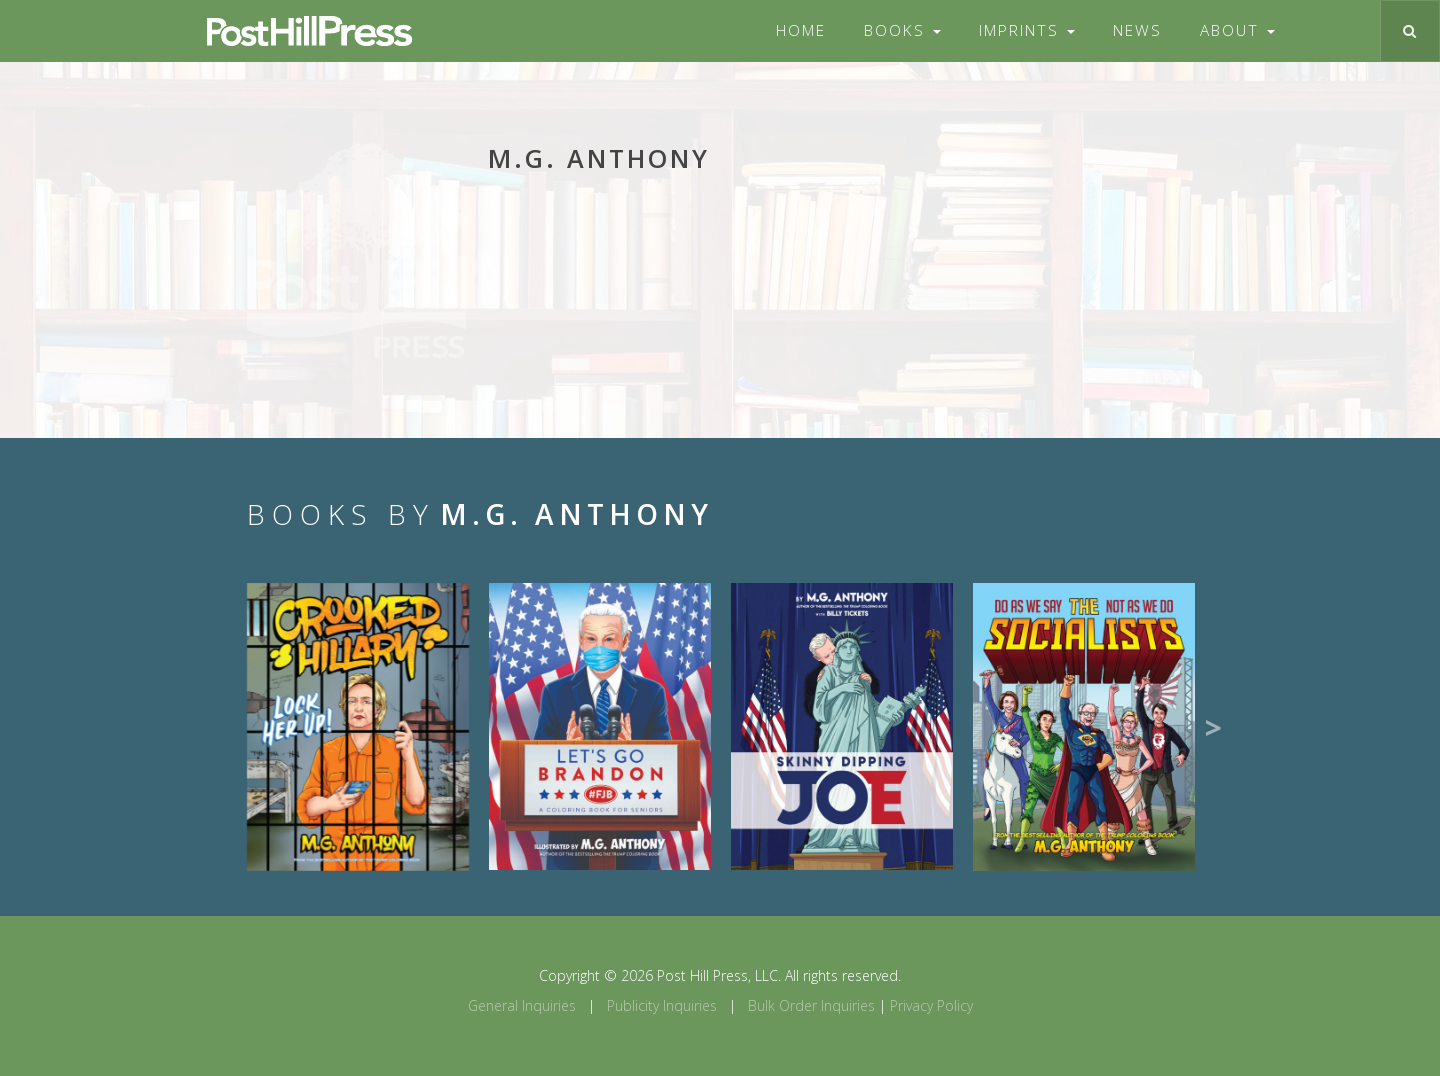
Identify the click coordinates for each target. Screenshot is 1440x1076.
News (1137, 30)
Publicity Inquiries (662, 1005)
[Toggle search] (1409, 31)
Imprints (1027, 30)
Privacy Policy (931, 1005)
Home (801, 30)
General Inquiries (522, 1005)
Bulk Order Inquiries (811, 1005)
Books (902, 30)
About (1237, 30)
